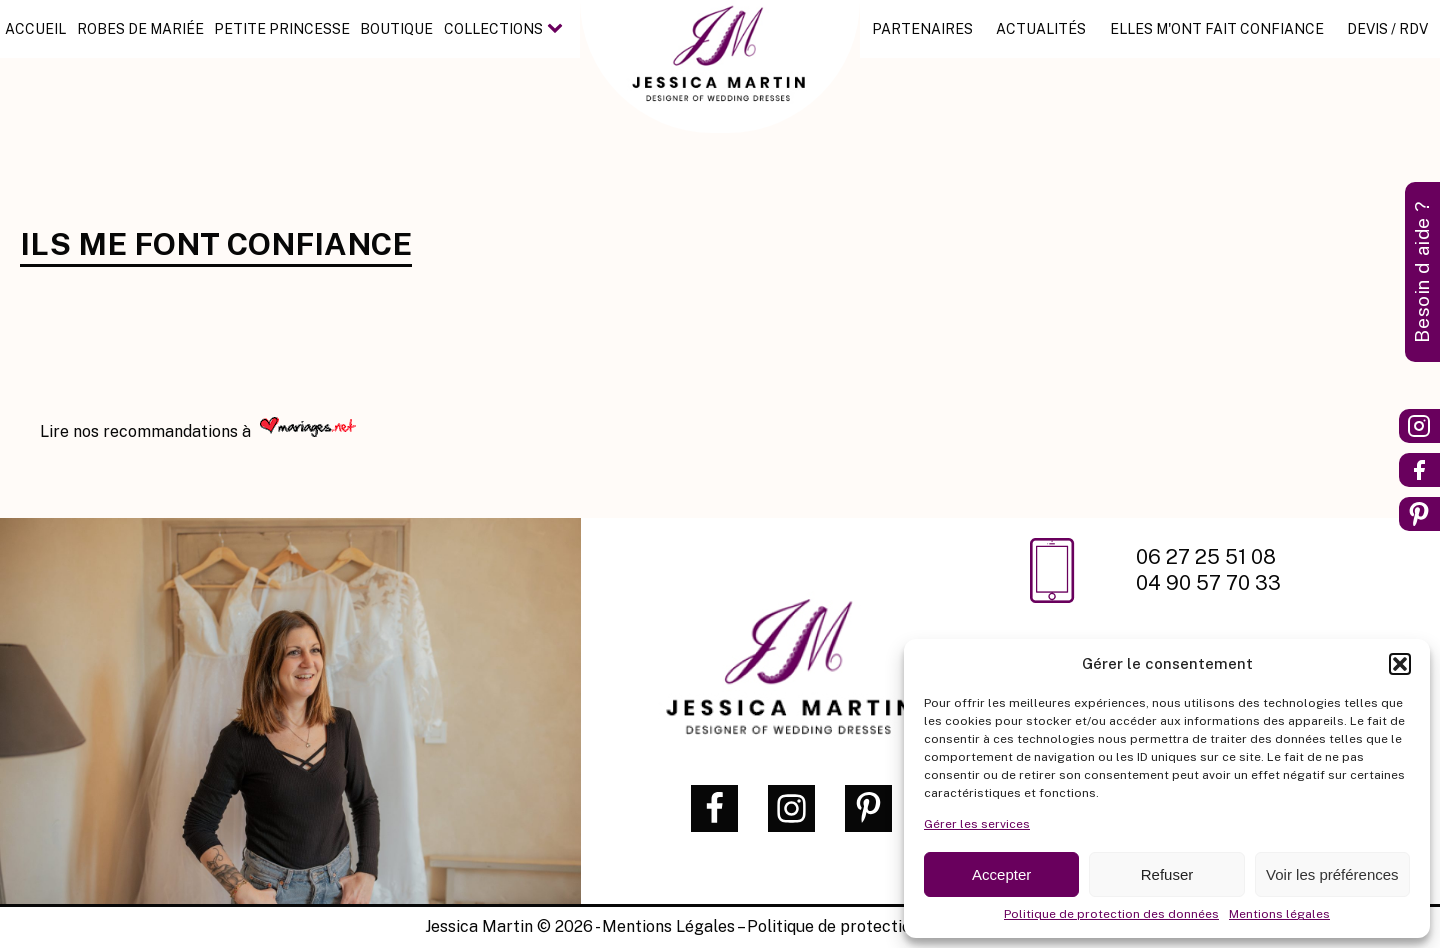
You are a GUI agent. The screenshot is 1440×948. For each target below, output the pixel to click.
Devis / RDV (1387, 29)
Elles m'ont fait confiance (1217, 29)
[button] (1400, 664)
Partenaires (922, 29)
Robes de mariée (140, 29)
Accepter (1001, 874)
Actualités (1041, 29)
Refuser (1167, 874)
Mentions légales (1279, 914)
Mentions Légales (668, 926)
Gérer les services (977, 824)
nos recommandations (157, 431)
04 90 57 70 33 (1208, 583)
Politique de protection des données (1111, 914)
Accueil (35, 29)
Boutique (396, 29)
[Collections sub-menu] (559, 29)
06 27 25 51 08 (1208, 557)
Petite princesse (282, 29)
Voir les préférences (1332, 874)
